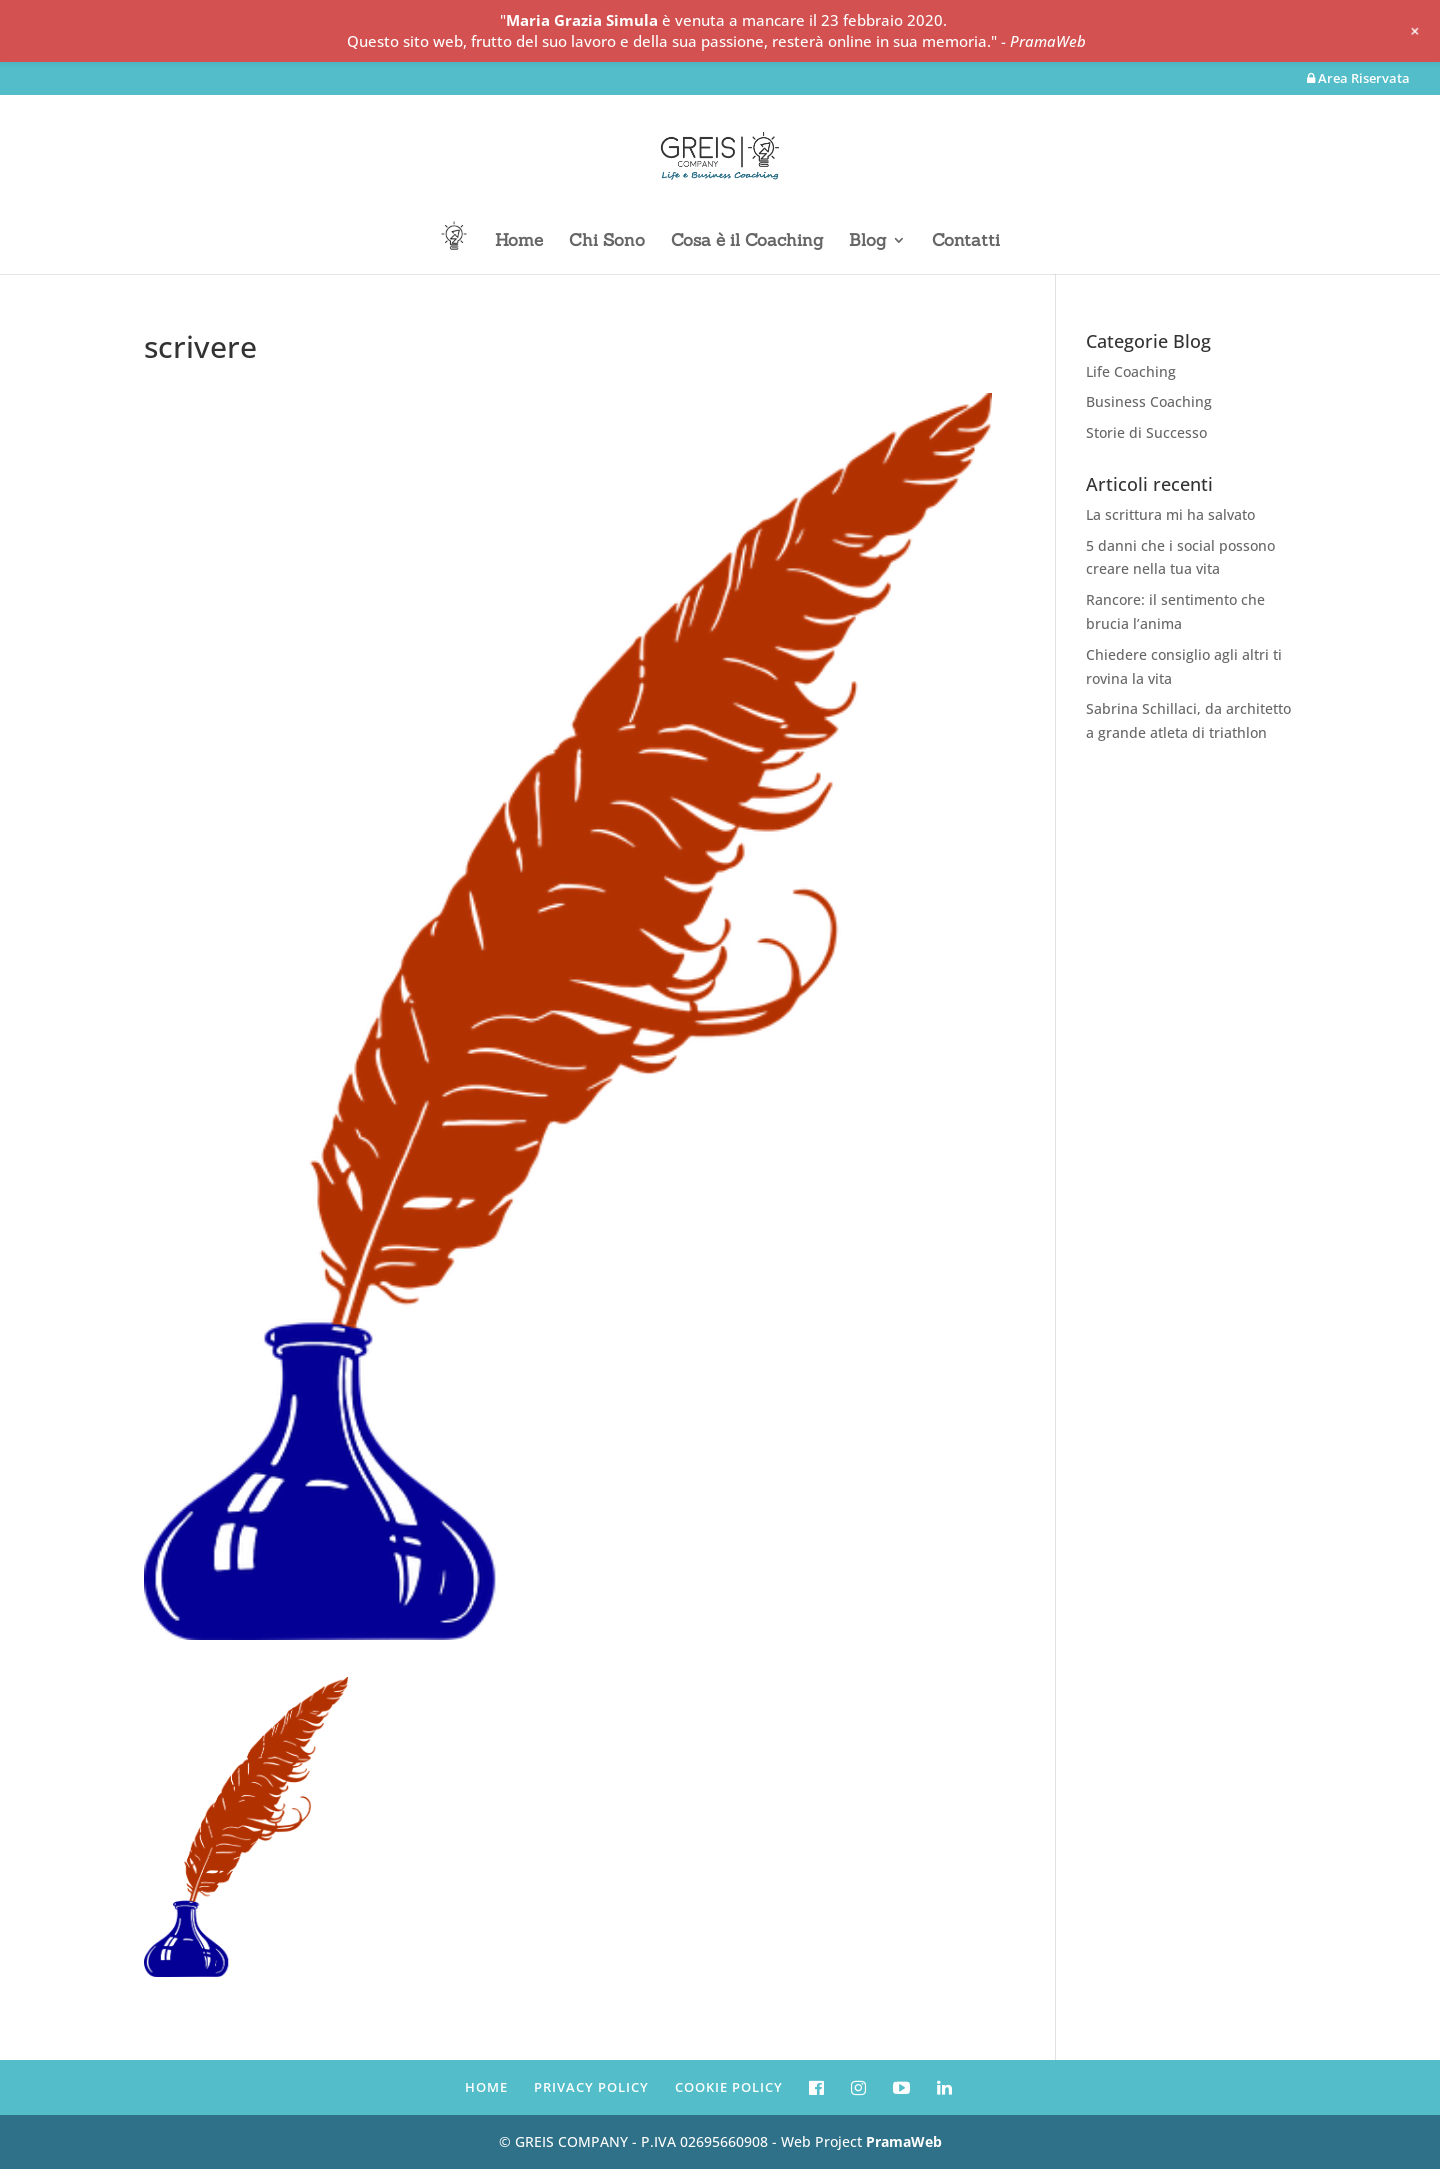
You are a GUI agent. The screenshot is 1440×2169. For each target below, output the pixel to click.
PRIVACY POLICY (591, 2087)
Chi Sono (607, 242)
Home (519, 242)
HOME (486, 2087)
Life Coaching (1131, 371)
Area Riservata (1358, 79)
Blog (867, 242)
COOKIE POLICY (729, 2087)
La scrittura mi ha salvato (1170, 514)
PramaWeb (904, 2141)
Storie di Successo (1146, 432)
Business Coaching (1149, 401)
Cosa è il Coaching (747, 242)
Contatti (966, 242)
